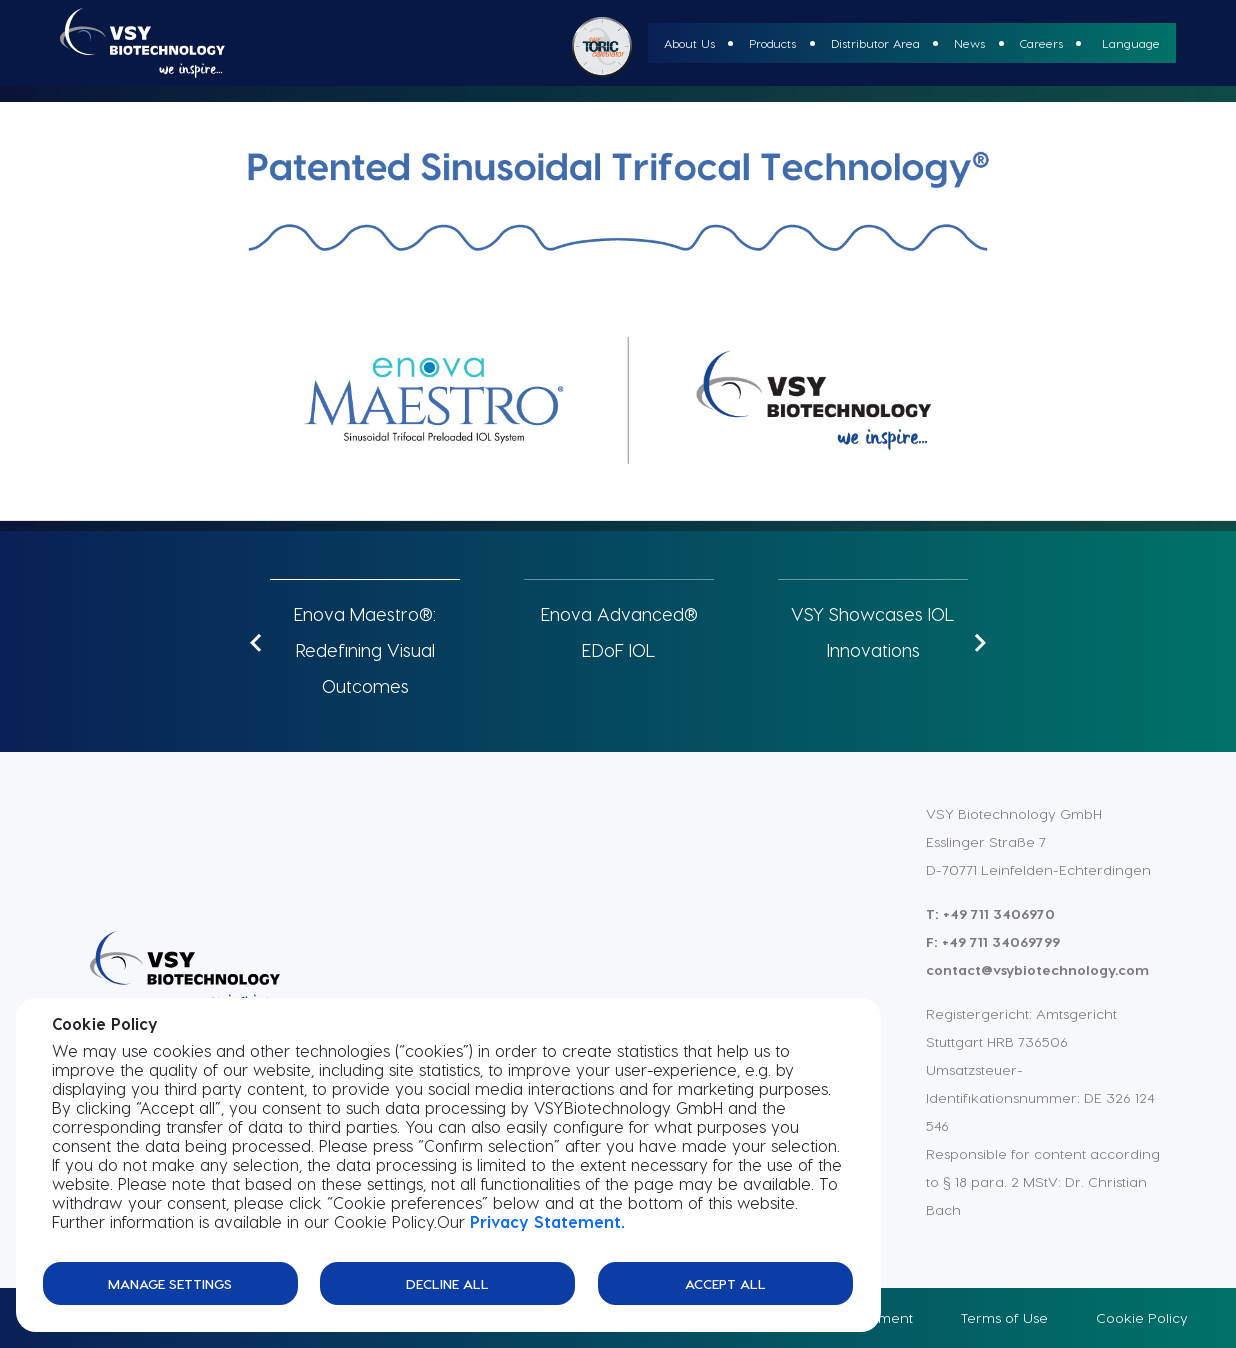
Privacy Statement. (547, 1221)
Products (772, 43)
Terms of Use (1004, 1317)
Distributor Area (875, 43)
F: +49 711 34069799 (993, 941)
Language (1131, 43)
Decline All (447, 1282)
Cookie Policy (1142, 1317)
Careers (1041, 43)
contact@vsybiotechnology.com (1037, 969)
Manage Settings (170, 1282)
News (969, 43)
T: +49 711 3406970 (990, 913)
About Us (689, 43)
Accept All (725, 1282)
